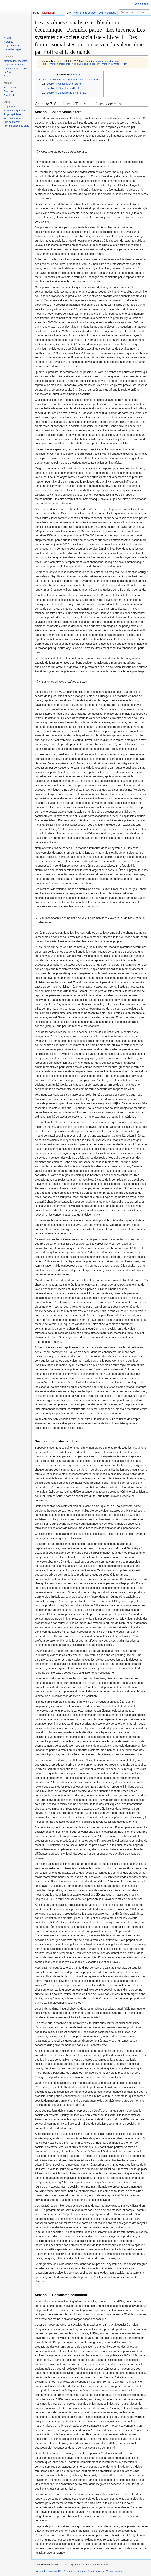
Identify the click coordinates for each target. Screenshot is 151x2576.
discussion (97, 61)
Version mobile (114, 2571)
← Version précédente (58, 63)
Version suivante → (112, 63)
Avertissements (96, 2571)
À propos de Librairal (74, 2571)
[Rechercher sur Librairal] (134, 12)
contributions (111, 61)
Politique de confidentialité (47, 2571)
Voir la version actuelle (83, 63)
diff (44, 63)
